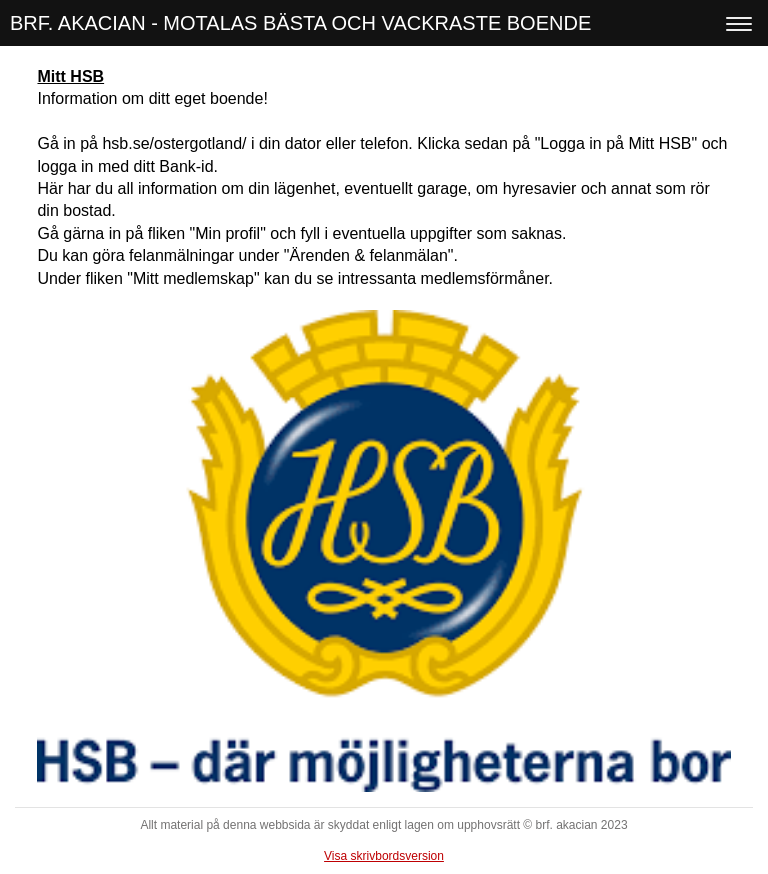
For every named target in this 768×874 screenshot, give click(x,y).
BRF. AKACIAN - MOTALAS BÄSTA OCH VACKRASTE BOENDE (300, 23)
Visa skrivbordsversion (384, 856)
